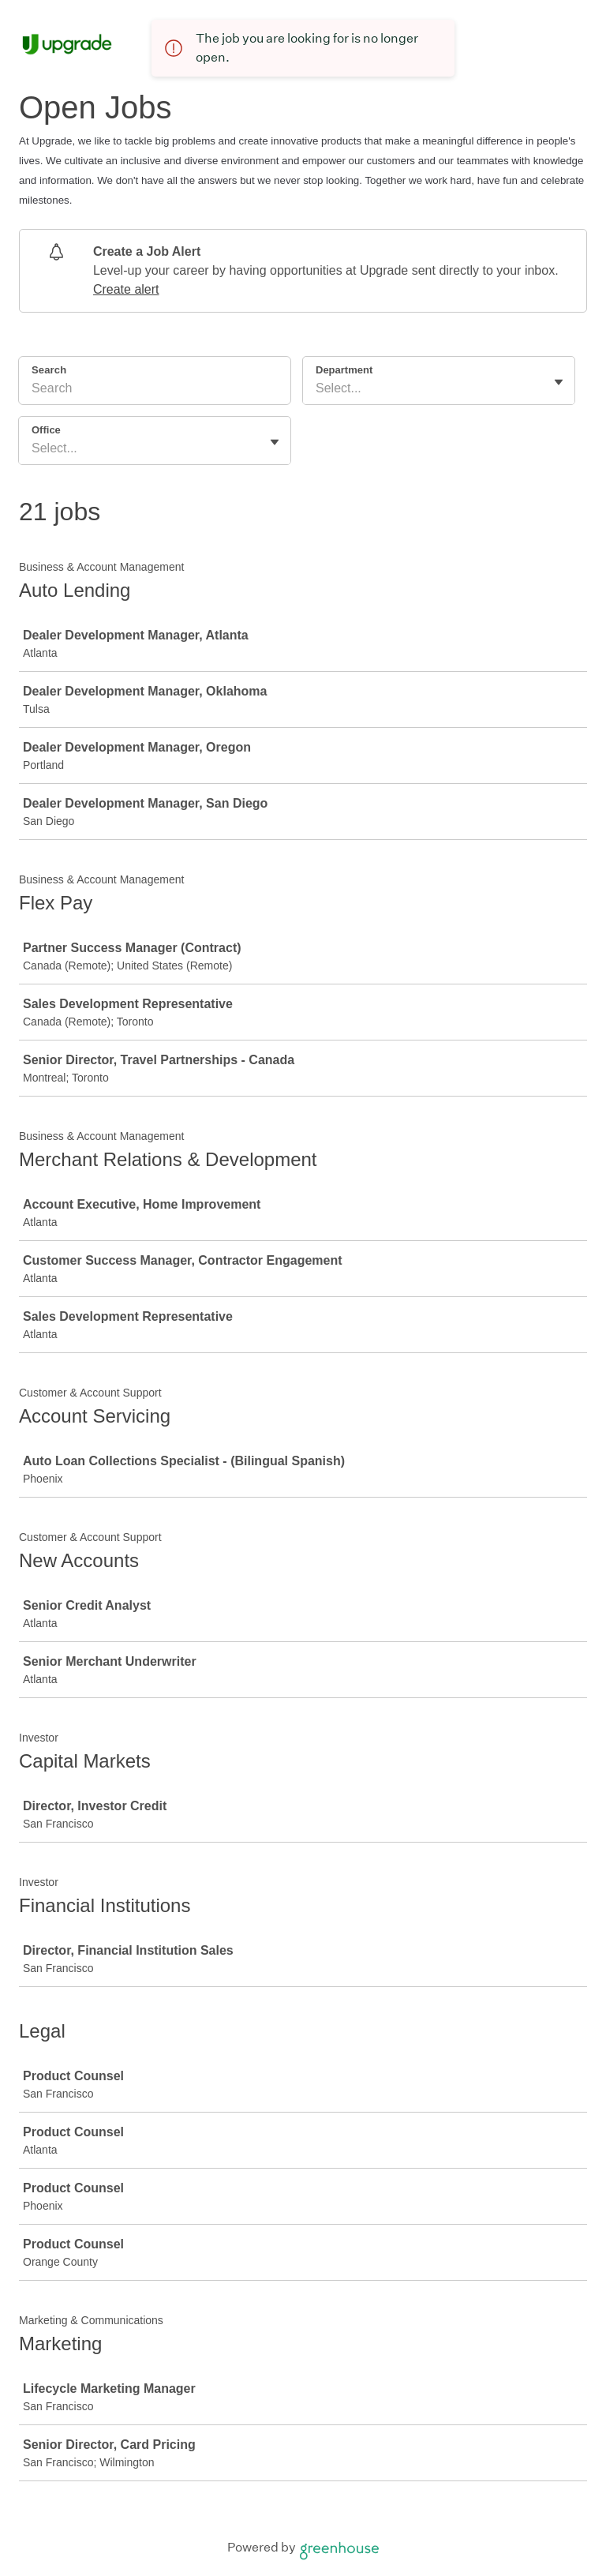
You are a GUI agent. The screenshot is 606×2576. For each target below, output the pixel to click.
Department (344, 370)
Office (46, 430)
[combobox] (317, 388)
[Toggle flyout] (558, 382)
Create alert (126, 289)
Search (49, 370)
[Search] (154, 390)
